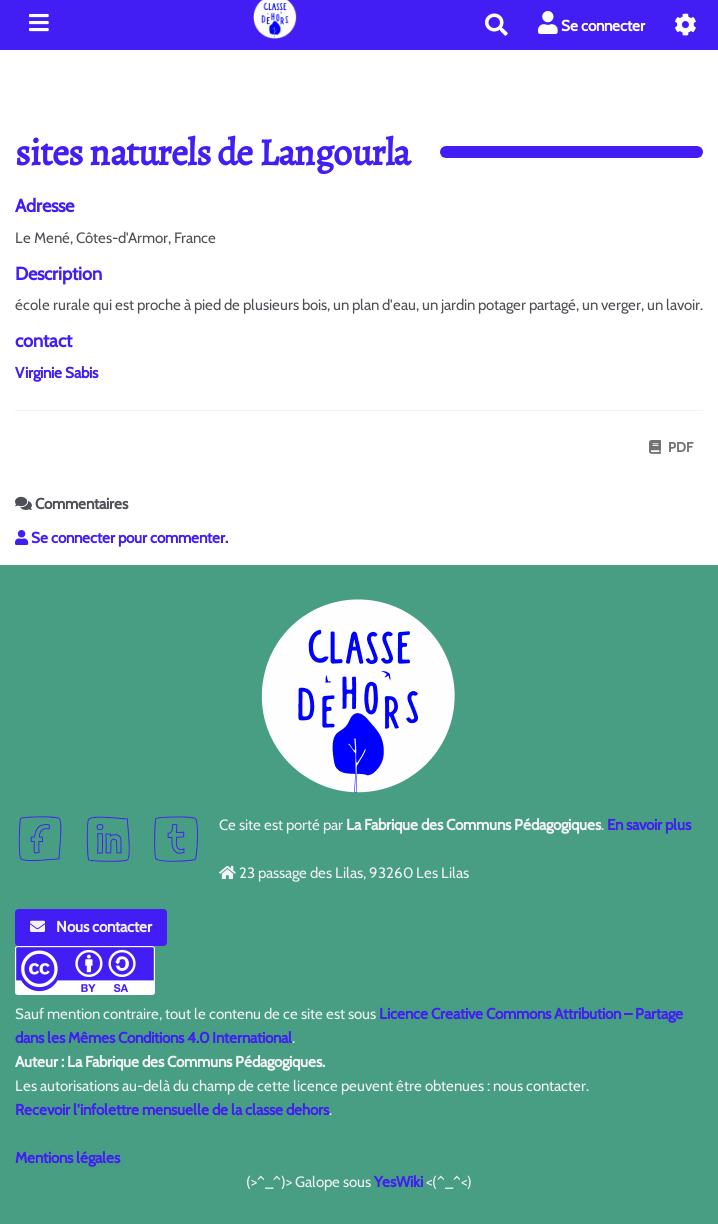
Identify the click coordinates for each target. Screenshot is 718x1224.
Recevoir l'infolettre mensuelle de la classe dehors (172, 1110)
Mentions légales (67, 1158)
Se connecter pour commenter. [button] (121, 538)
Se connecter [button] (591, 23)
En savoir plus (649, 825)
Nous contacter (91, 927)
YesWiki (398, 1182)
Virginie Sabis (56, 373)
